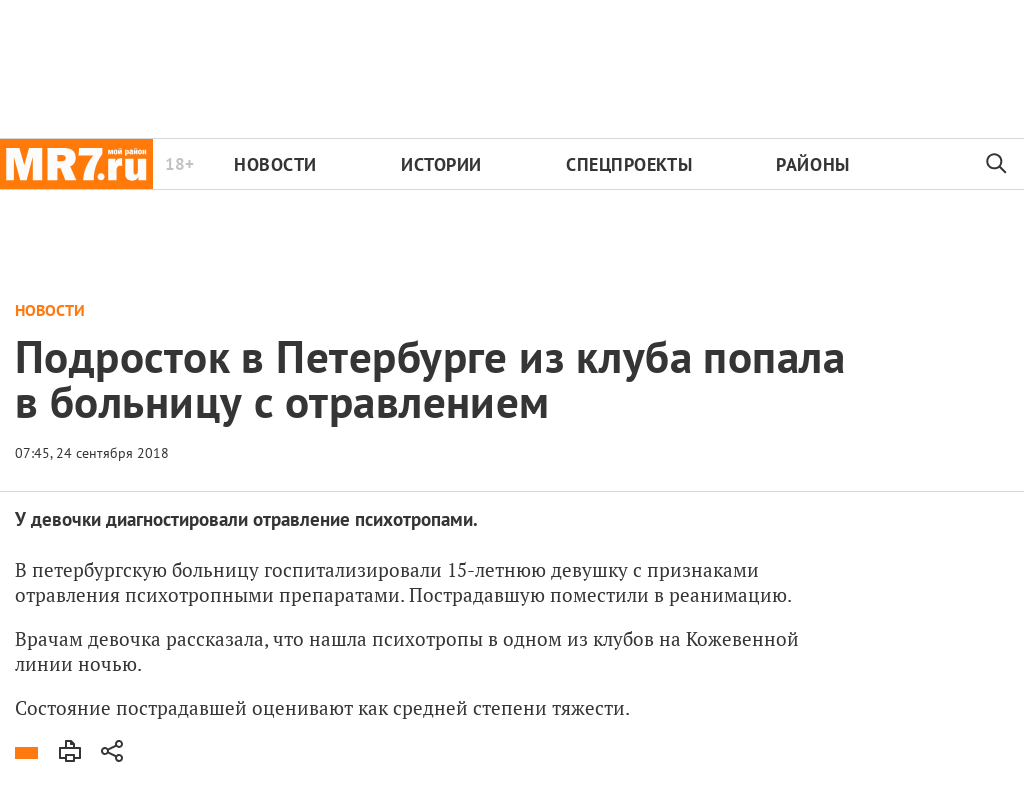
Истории (441, 164)
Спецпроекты (629, 164)
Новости (275, 164)
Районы (812, 164)
